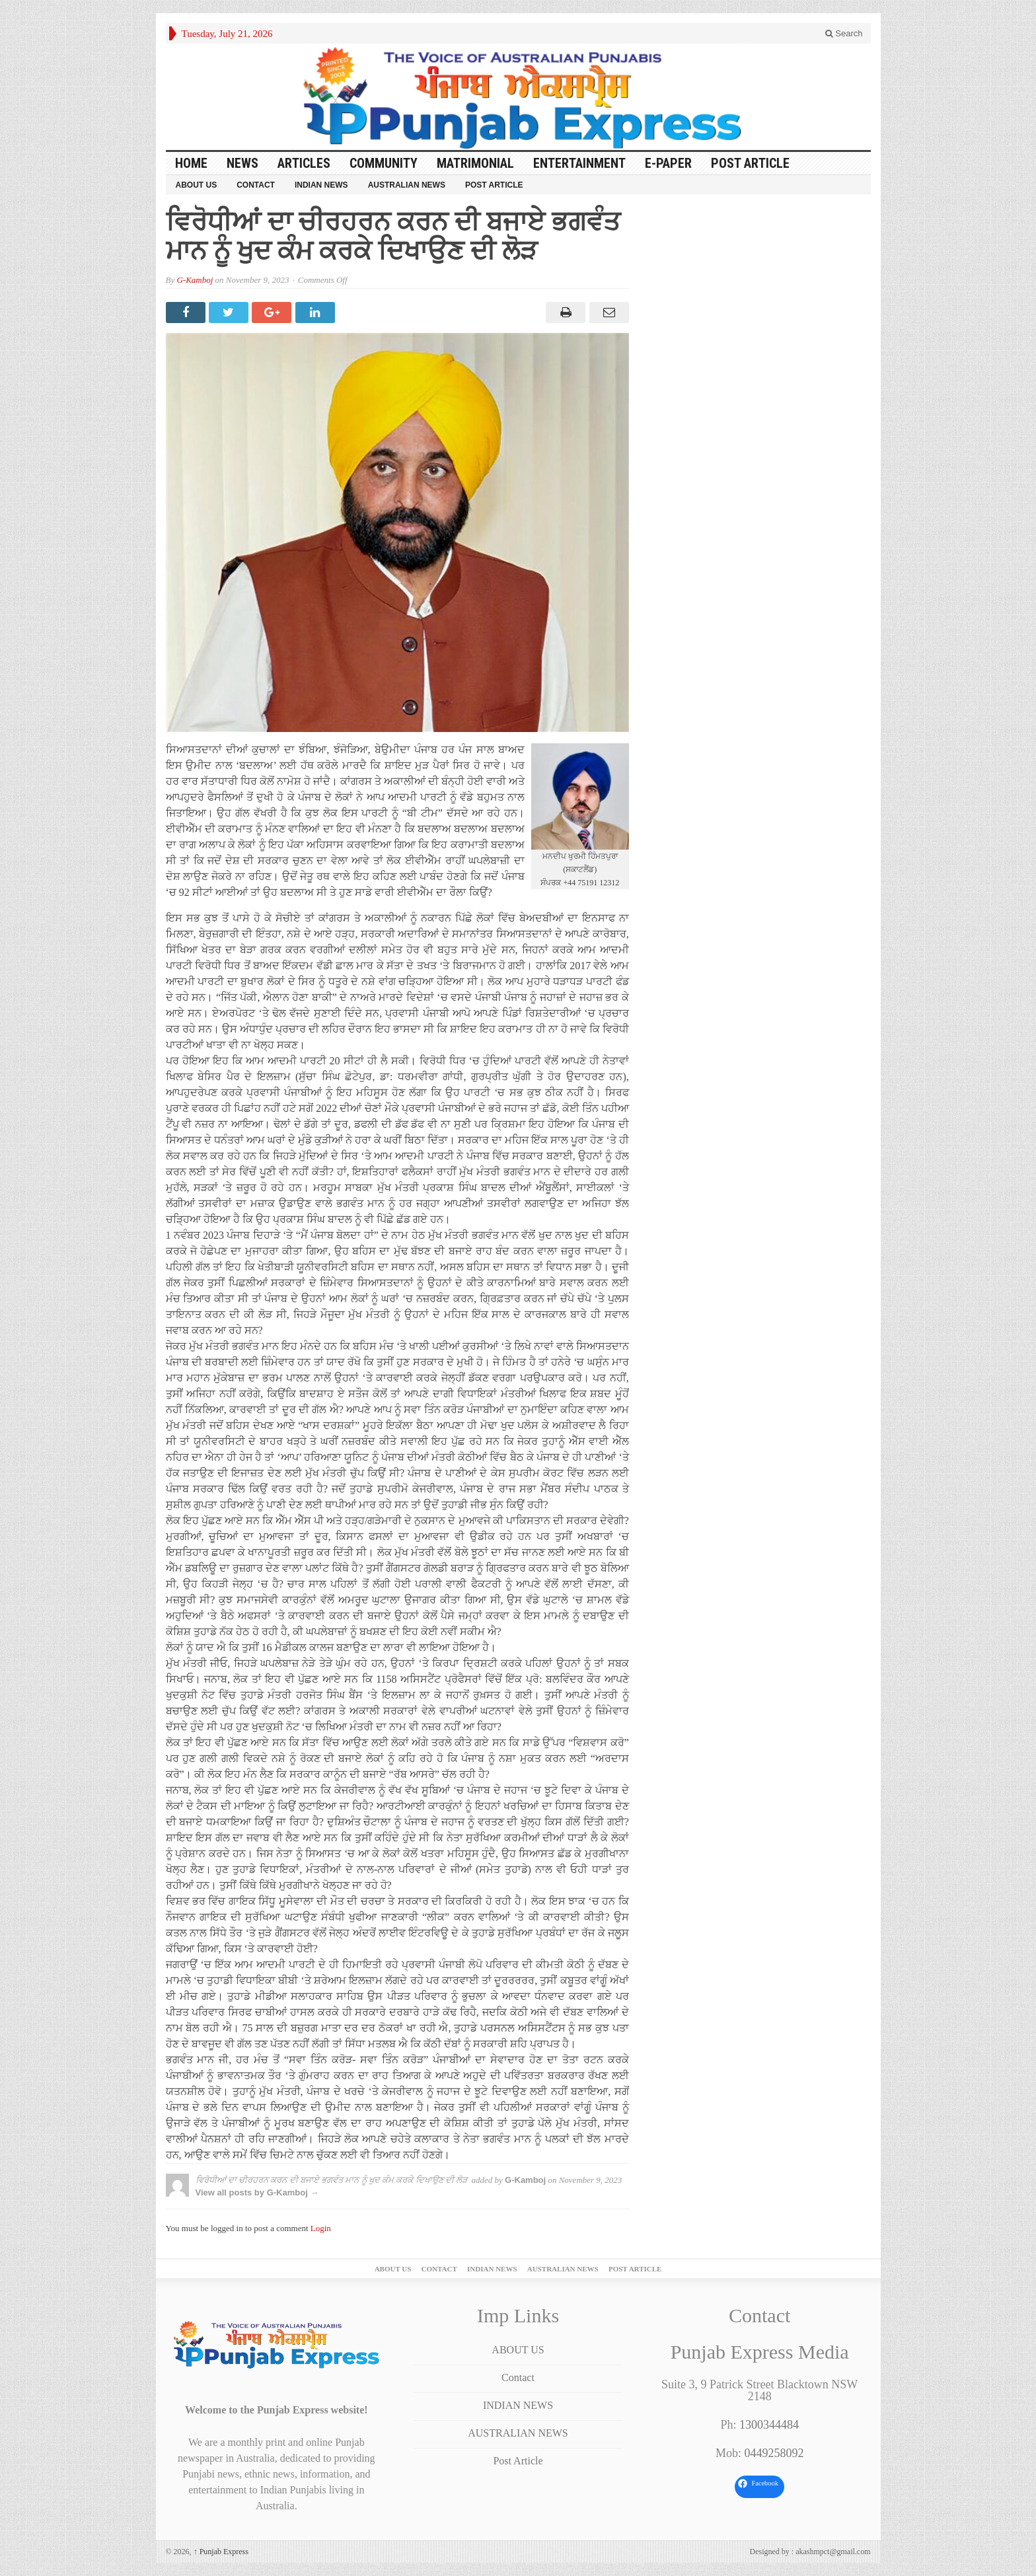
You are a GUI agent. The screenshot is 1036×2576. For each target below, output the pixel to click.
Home (191, 163)
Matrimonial (475, 163)
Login (321, 2228)
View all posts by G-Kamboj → (257, 2192)
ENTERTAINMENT (579, 163)
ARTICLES (304, 163)
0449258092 (773, 2453)
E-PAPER (668, 163)
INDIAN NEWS (321, 185)
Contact (256, 185)
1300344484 (769, 2424)
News (242, 163)
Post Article (750, 163)
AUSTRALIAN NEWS (406, 185)
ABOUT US (196, 185)
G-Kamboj (194, 280)
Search (844, 33)
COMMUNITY (384, 163)
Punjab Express (221, 2551)
